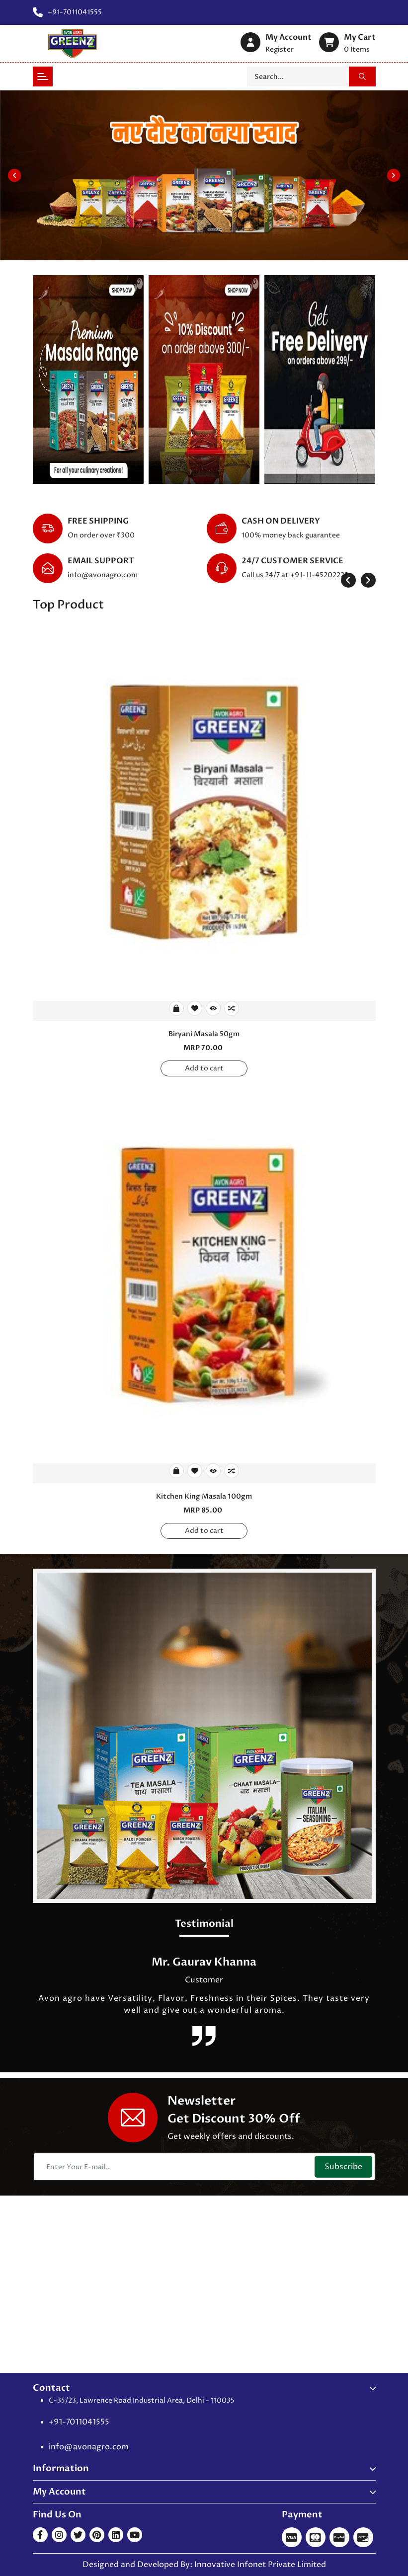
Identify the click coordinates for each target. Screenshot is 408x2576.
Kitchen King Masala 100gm (204, 1496)
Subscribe (343, 2166)
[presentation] (348, 580)
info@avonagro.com (103, 575)
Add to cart (204, 1068)
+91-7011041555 (79, 2422)
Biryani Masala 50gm (204, 1034)
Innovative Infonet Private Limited (260, 2565)
